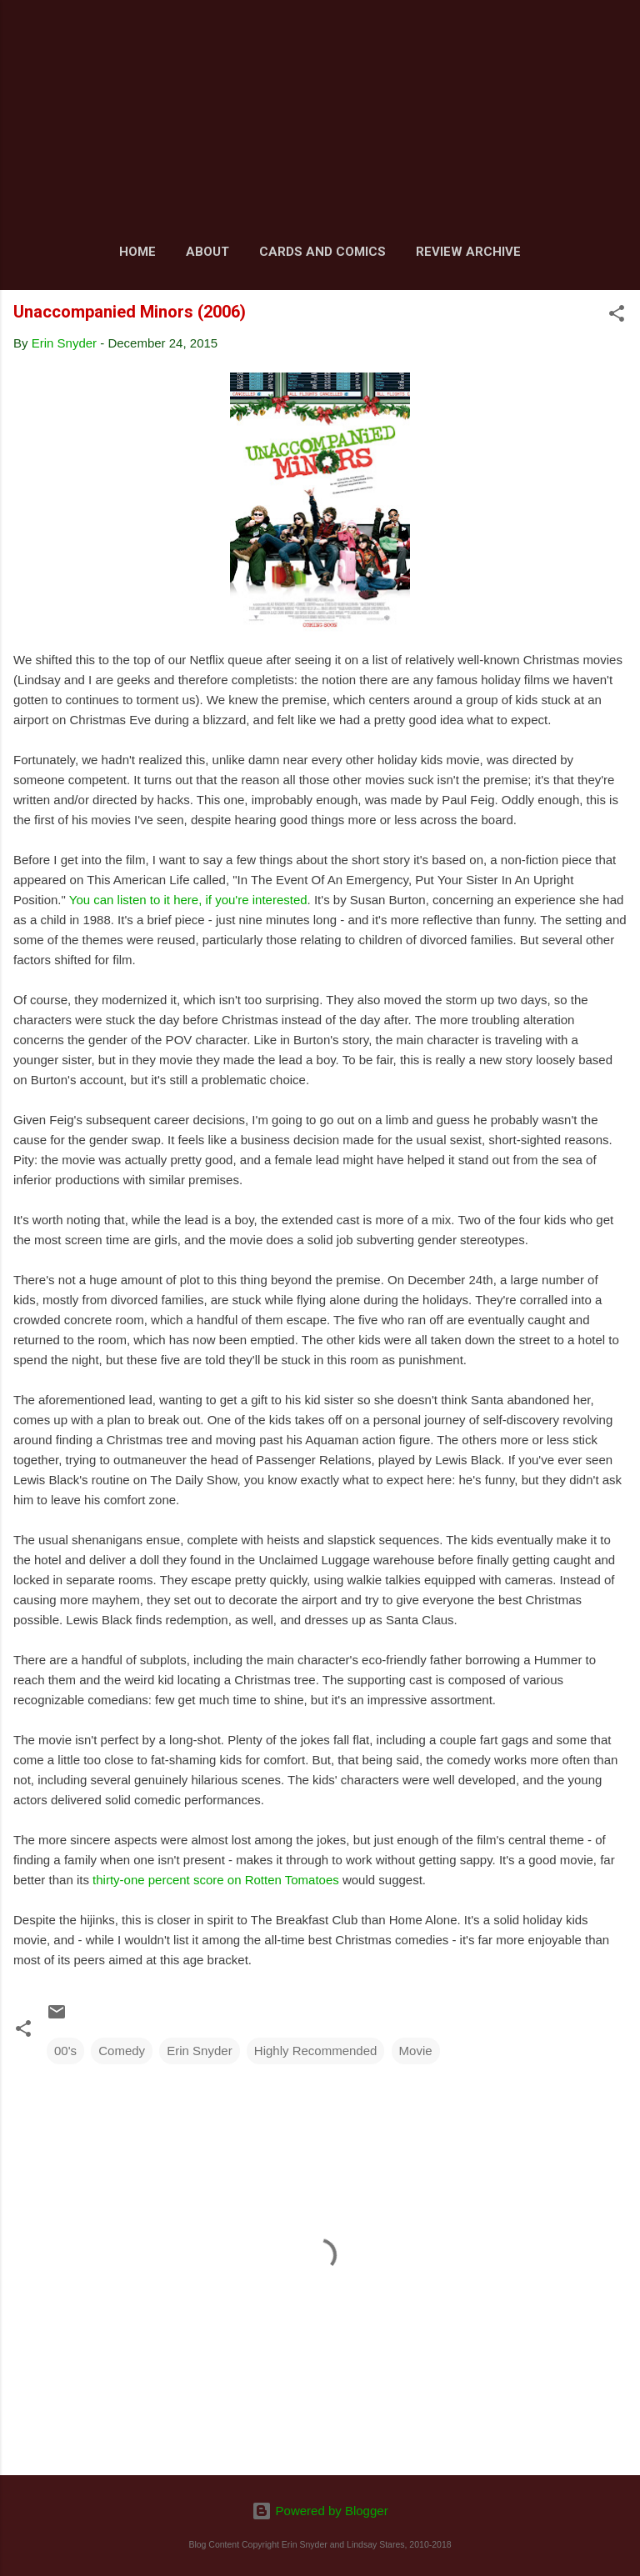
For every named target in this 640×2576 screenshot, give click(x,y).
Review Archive (468, 251)
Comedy (121, 2050)
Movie (415, 2050)
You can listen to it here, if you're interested (188, 900)
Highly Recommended (316, 2050)
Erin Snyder (199, 2050)
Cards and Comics (322, 251)
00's (65, 2050)
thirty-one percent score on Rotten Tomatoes (215, 1880)
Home (137, 251)
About (207, 251)
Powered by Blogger (320, 2510)
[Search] (617, 33)
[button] (617, 316)
